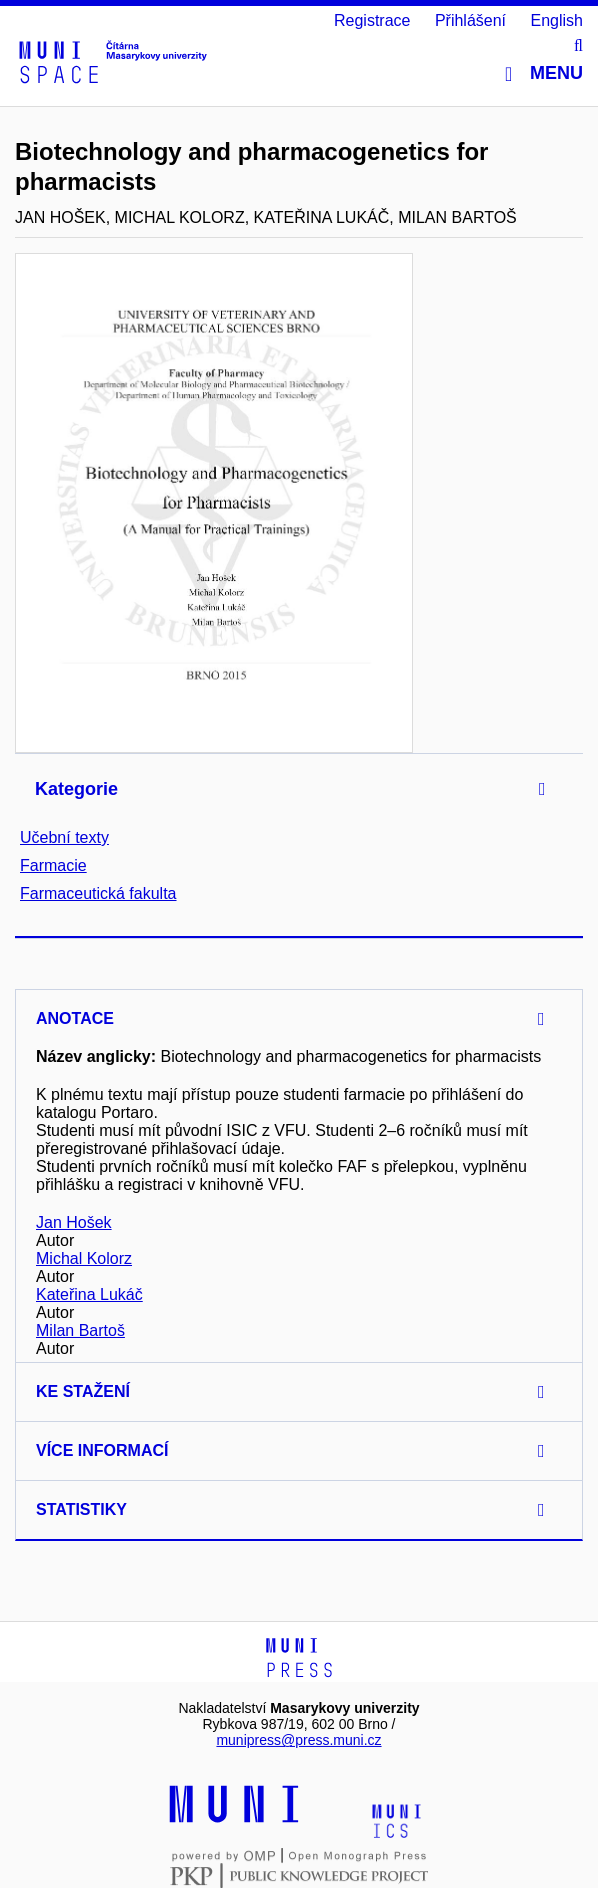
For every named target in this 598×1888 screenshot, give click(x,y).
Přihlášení (470, 20)
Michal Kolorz (84, 1258)
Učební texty (64, 837)
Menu (544, 73)
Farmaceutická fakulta (98, 893)
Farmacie (53, 865)
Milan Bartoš (80, 1330)
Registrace (372, 20)
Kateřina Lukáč (89, 1294)
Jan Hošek (74, 1222)
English (557, 20)
